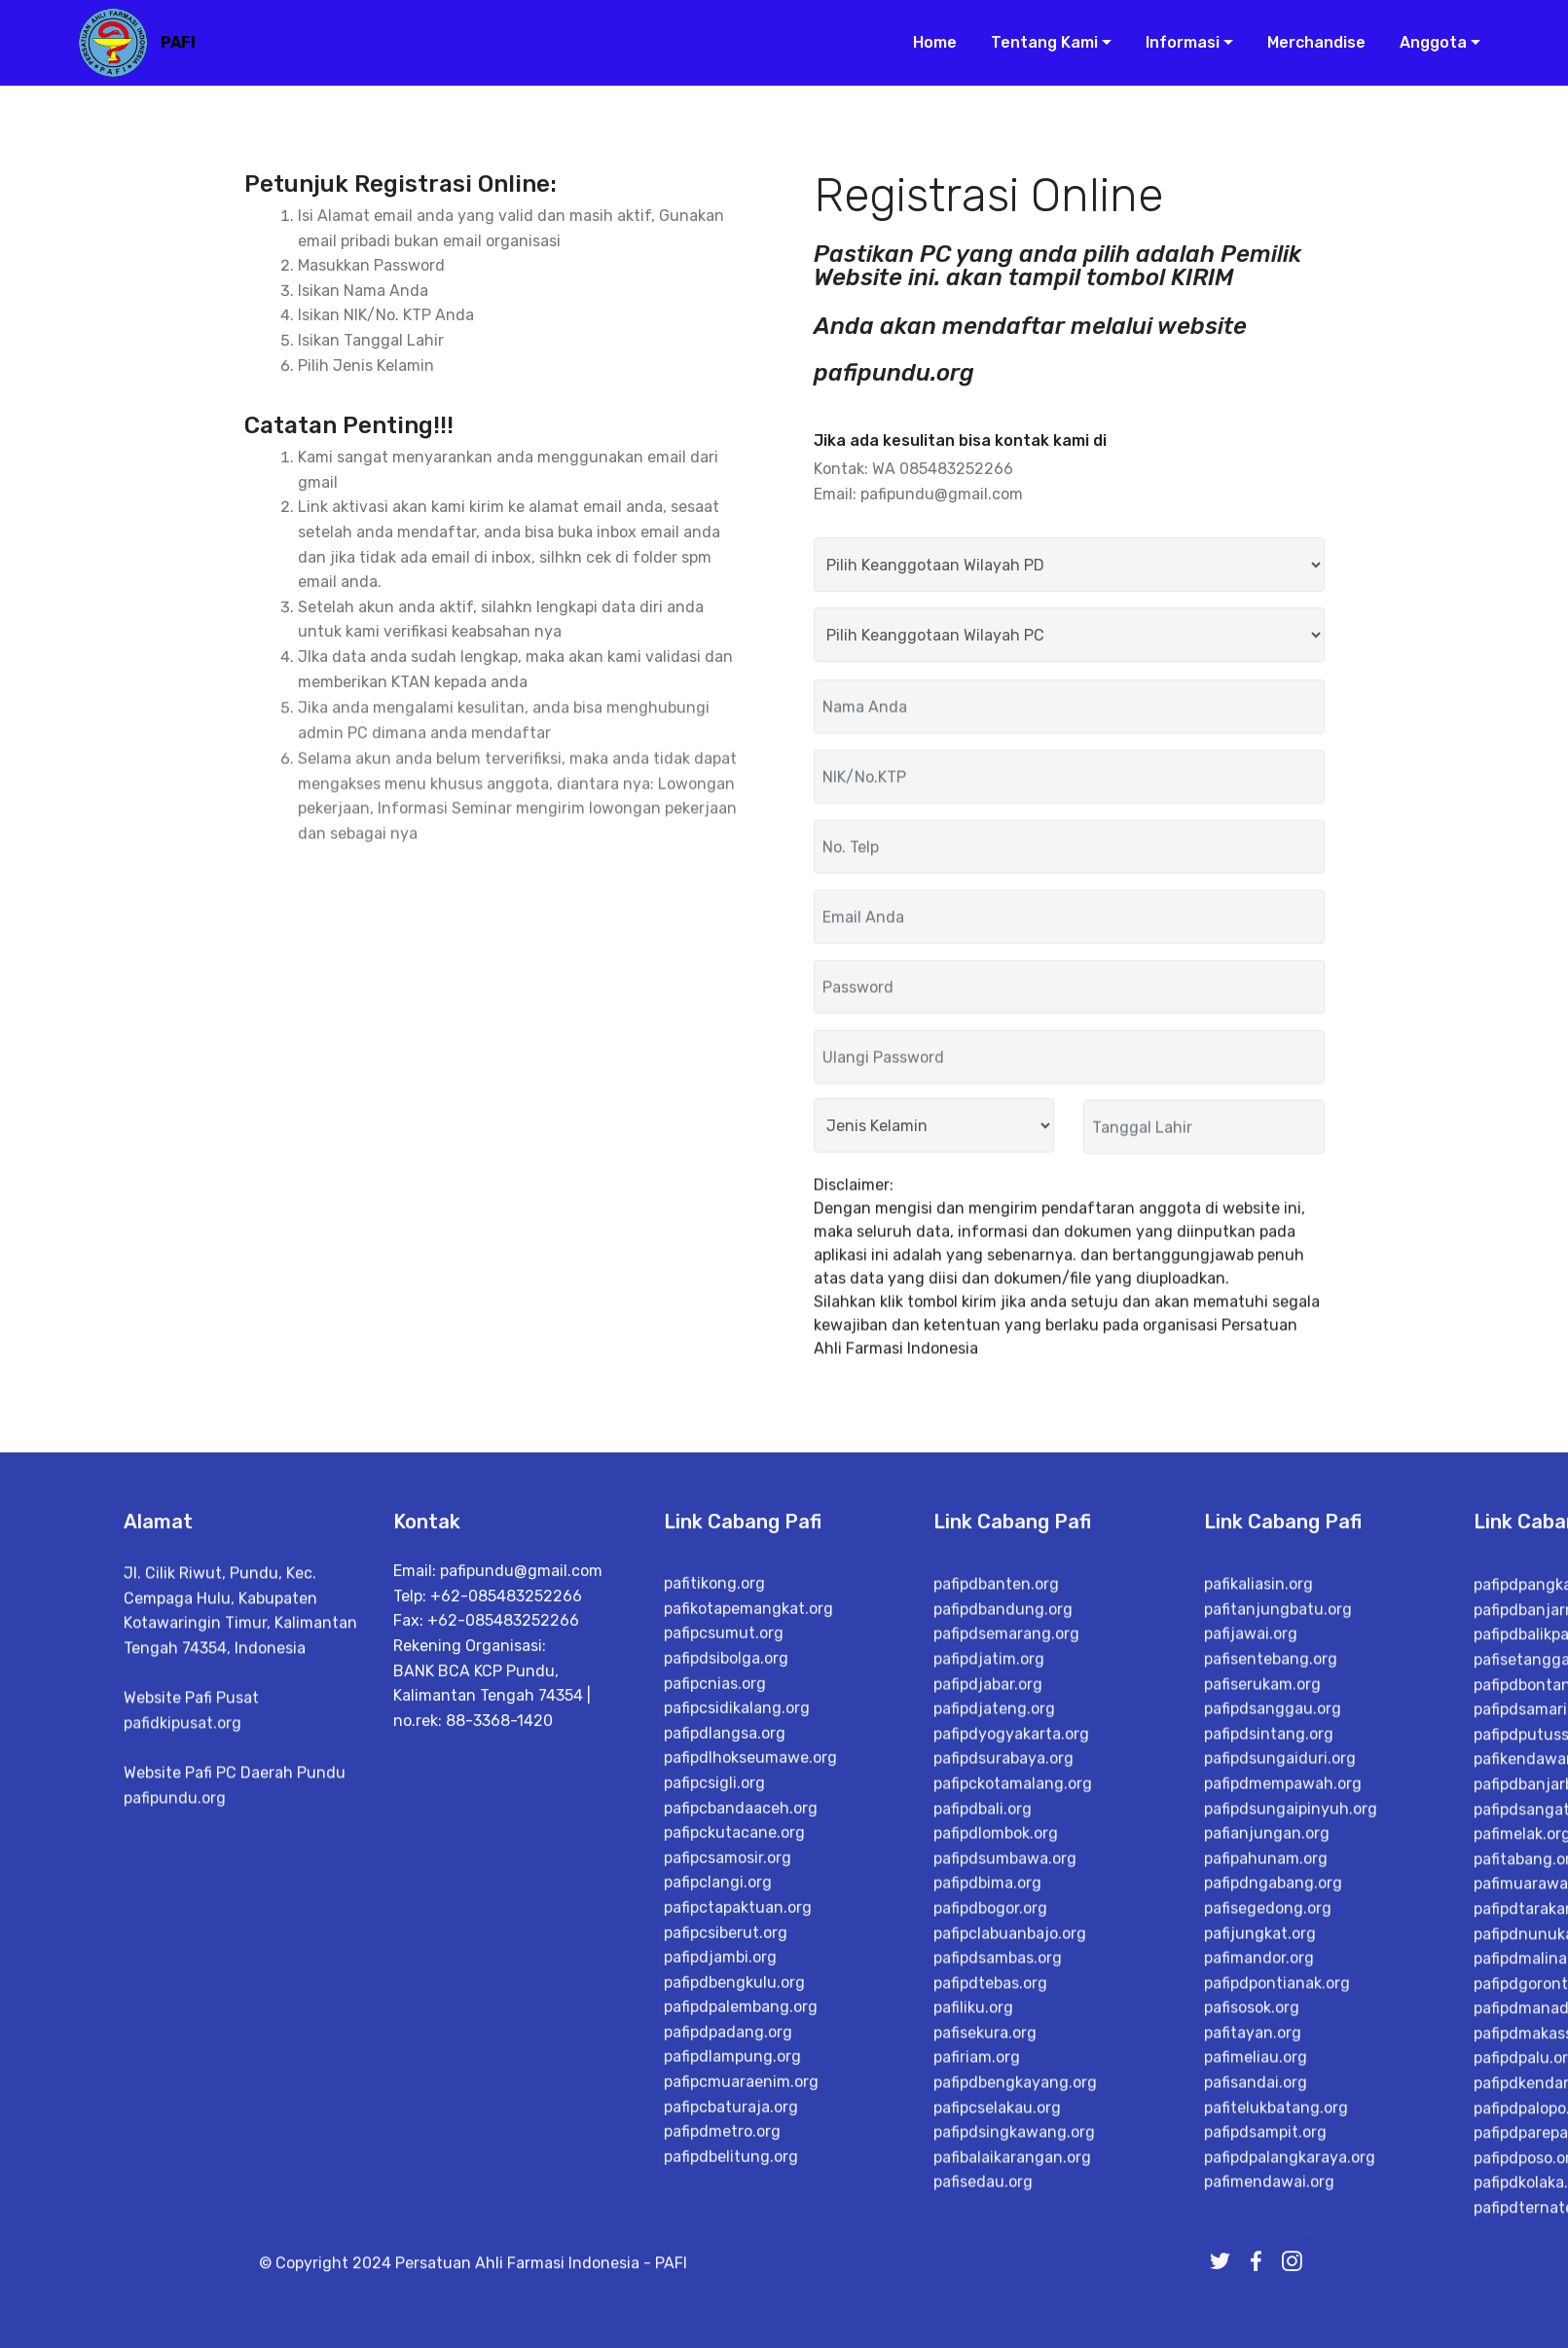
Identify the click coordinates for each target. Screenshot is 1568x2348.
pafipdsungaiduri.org (1280, 2064)
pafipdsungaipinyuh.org (1290, 2114)
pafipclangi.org (718, 2176)
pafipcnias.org (715, 1976)
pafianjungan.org (1267, 2139)
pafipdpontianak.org (1277, 2289)
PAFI (185, 46)
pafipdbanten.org (996, 1890)
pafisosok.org (1251, 2313)
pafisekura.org (985, 2339)
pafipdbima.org (987, 2189)
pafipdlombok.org (995, 2139)
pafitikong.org (714, 1877)
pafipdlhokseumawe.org (750, 2051)
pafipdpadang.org (728, 2325)
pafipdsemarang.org (1006, 1939)
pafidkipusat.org (182, 1845)
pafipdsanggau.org (1272, 2014)
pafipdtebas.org (990, 2289)
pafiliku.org (973, 2313)
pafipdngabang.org (1273, 2189)
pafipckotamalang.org (1012, 2089)
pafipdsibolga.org (726, 1952)
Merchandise (1309, 46)
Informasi (1175, 46)
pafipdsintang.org (1268, 2040)
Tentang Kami (1036, 46)
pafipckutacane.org (734, 2126)
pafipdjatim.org (988, 1965)
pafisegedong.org (1267, 2214)
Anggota (1425, 46)
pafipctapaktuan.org (738, 2200)
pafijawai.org (1250, 1939)
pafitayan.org (1252, 2339)
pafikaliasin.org (1258, 1890)
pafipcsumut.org (724, 1927)
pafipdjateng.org (994, 2014)
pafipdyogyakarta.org (1011, 2040)
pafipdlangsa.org (724, 2026)
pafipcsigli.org (714, 2077)
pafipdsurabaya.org (1003, 2064)
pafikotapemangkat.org (748, 1901)
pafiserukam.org (1262, 1989)
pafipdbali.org (982, 2114)
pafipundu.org (175, 1920)
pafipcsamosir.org (727, 2151)
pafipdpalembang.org (741, 2301)
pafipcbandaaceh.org (741, 2101)
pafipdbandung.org (1003, 1915)
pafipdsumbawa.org (1004, 2164)
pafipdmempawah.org (1283, 2089)
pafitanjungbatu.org (1278, 1915)
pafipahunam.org (1266, 2164)
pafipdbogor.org (990, 2214)
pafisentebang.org (1270, 1965)
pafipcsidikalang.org (737, 2002)
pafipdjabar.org (987, 1989)
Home (927, 46)
